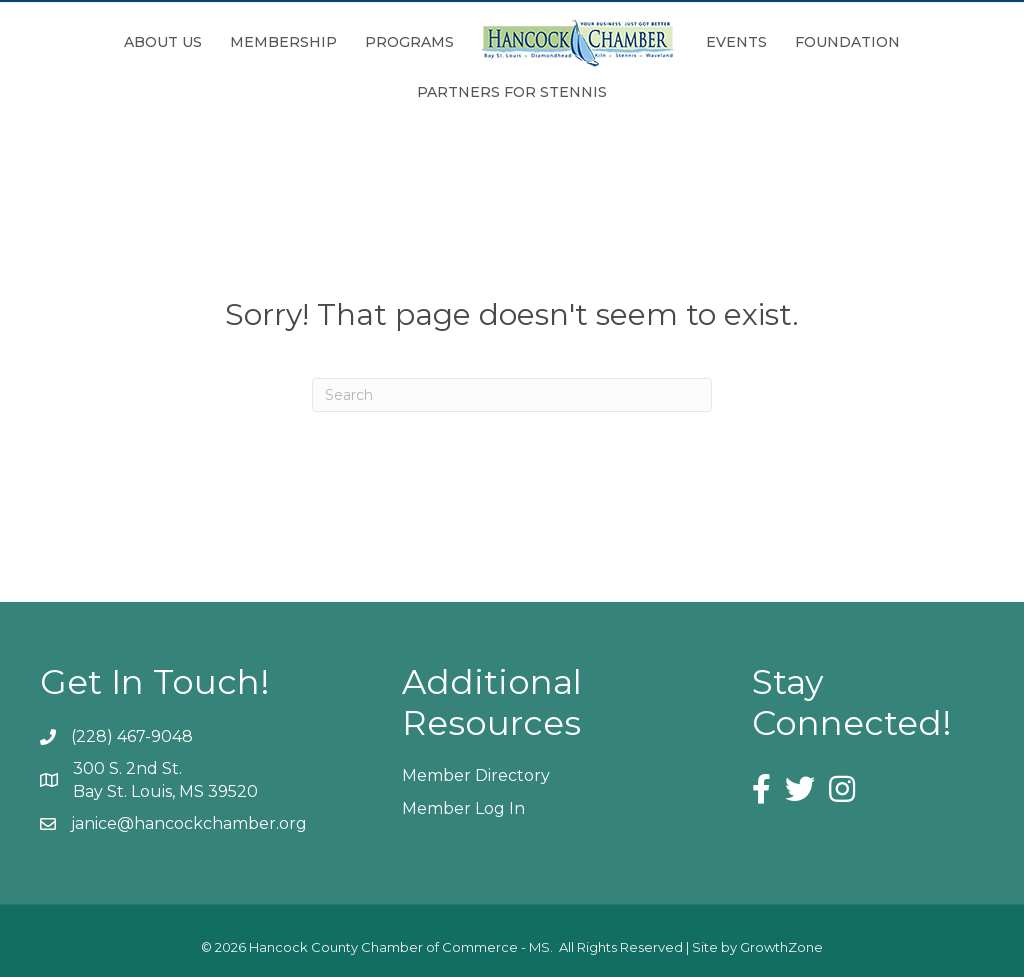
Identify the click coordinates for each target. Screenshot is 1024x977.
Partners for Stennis (512, 92)
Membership (283, 42)
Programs (409, 42)
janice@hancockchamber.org (189, 823)
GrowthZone (781, 947)
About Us (163, 42)
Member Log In (463, 808)
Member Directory (476, 775)
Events (736, 42)
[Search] (512, 395)
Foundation (847, 42)
